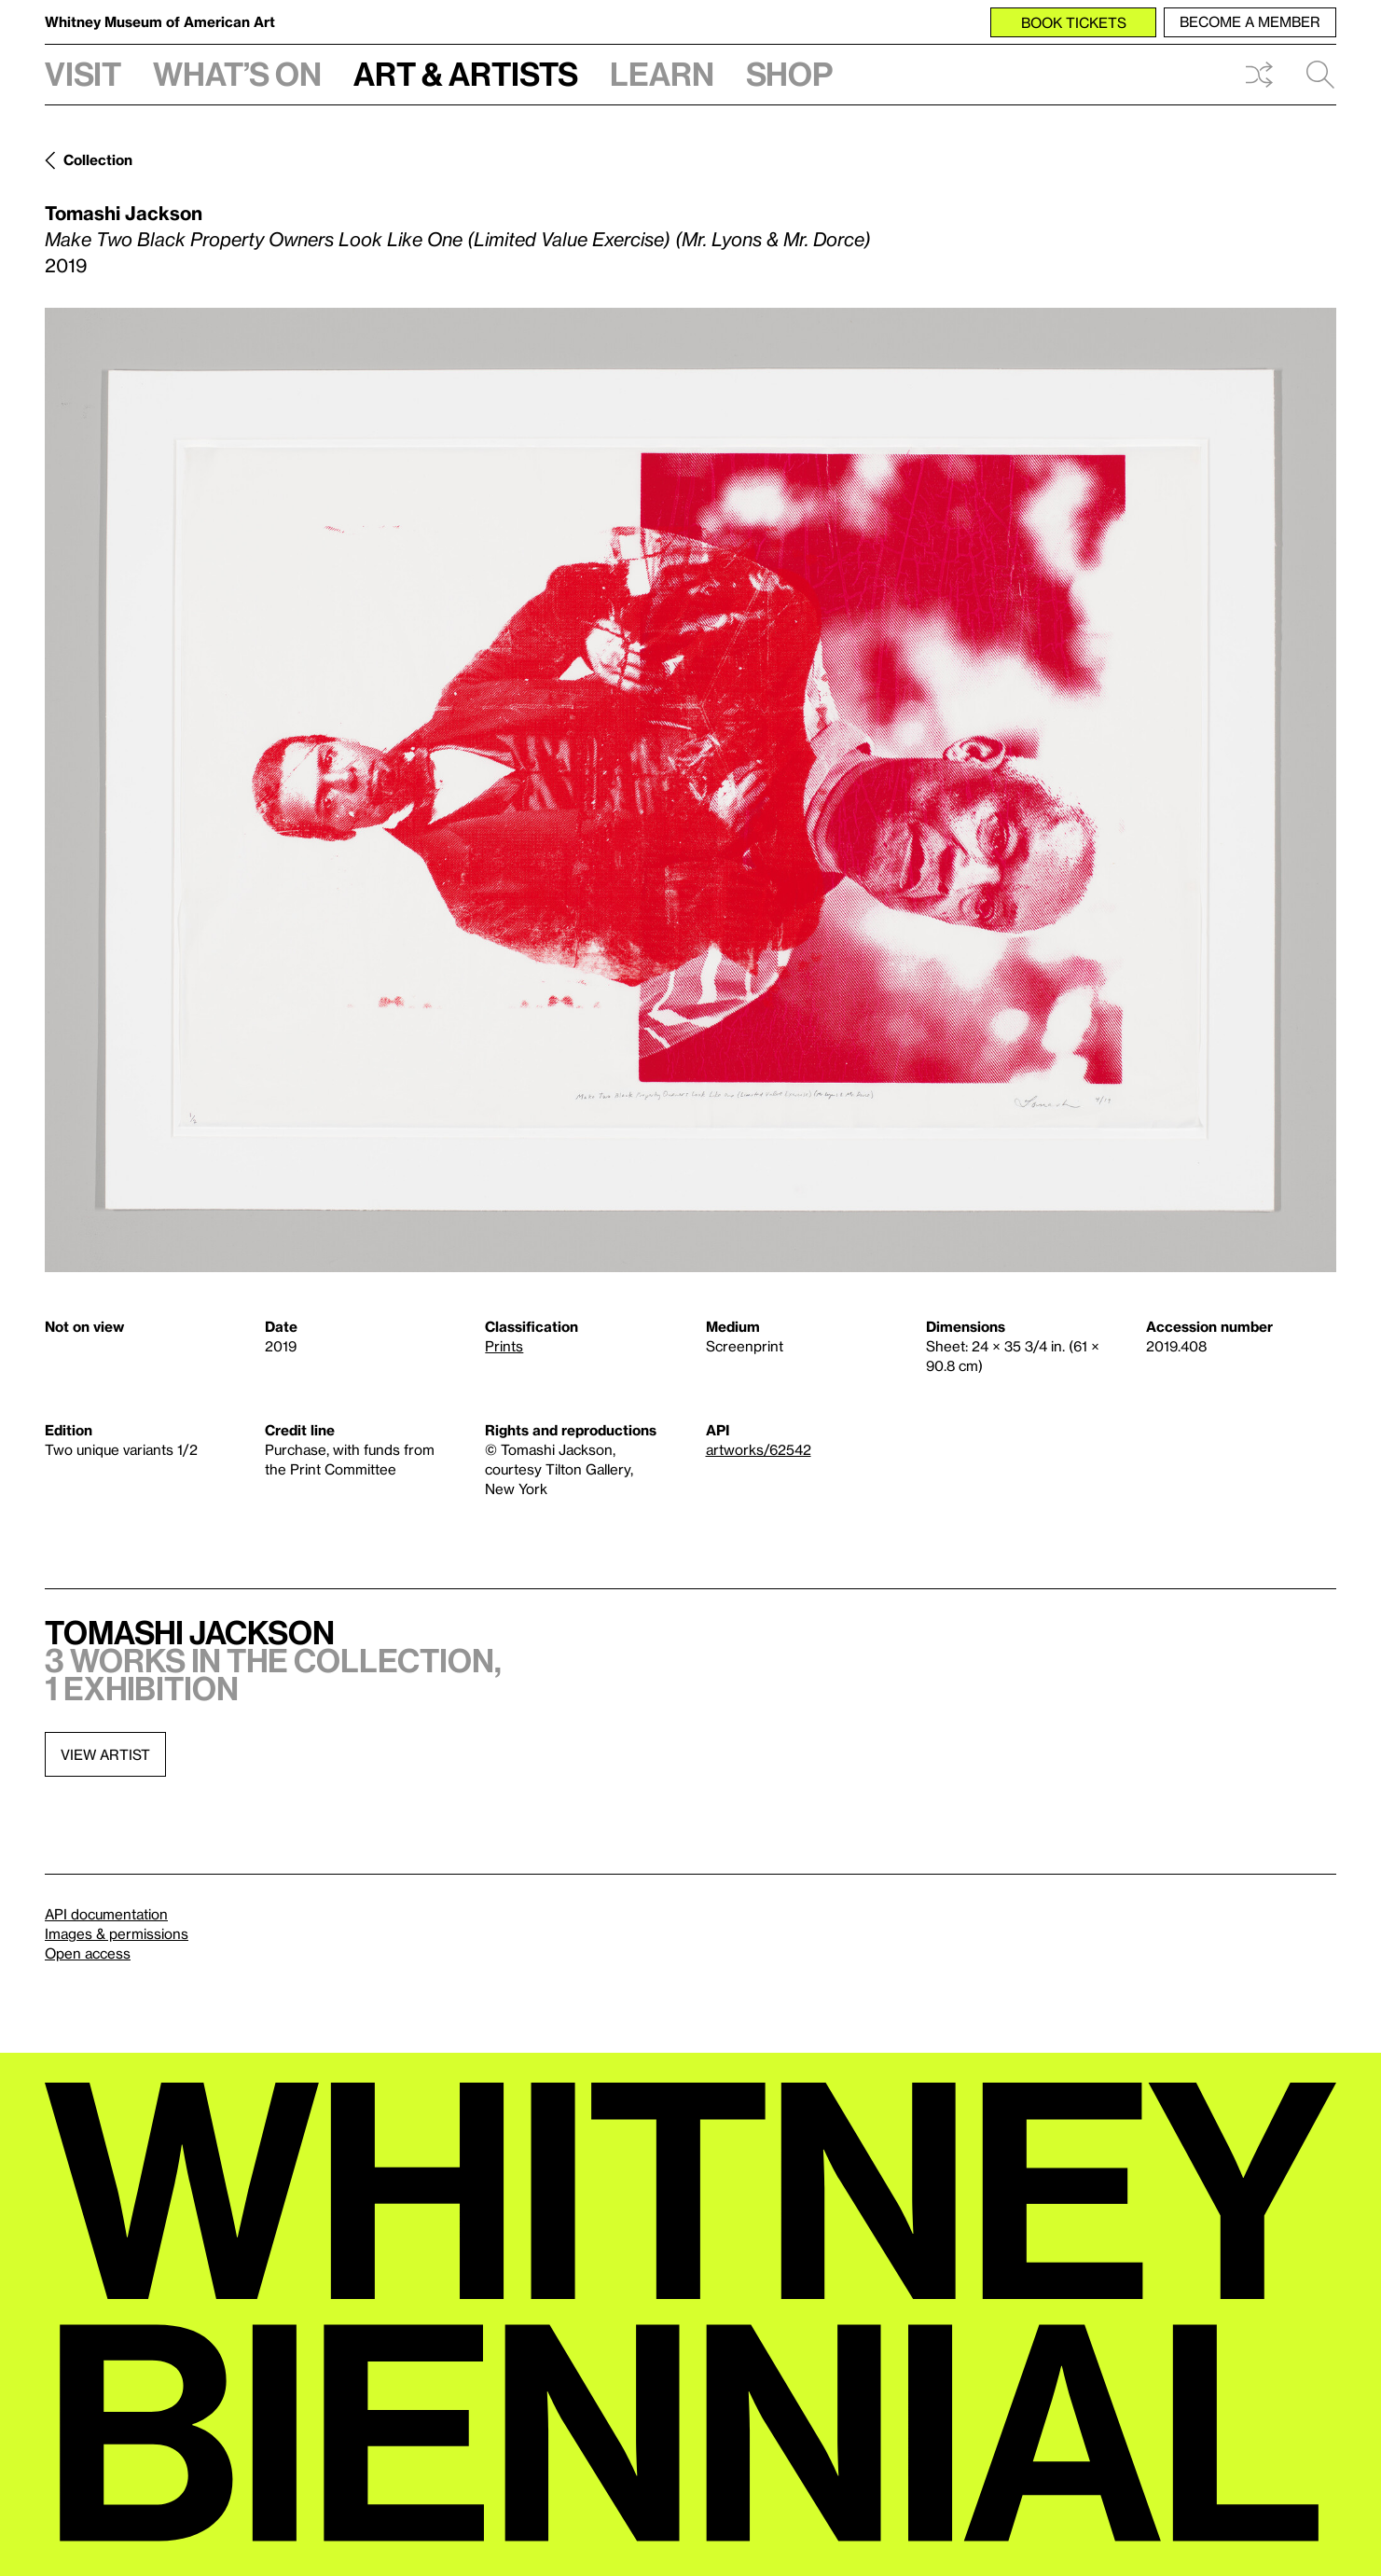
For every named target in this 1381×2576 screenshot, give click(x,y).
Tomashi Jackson (123, 212)
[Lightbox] (690, 790)
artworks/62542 (758, 1449)
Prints (504, 1345)
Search (1320, 75)
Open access (88, 1953)
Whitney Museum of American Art (160, 21)
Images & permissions (116, 1933)
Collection (97, 159)
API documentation (106, 1913)
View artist (105, 1754)
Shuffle (1259, 75)
